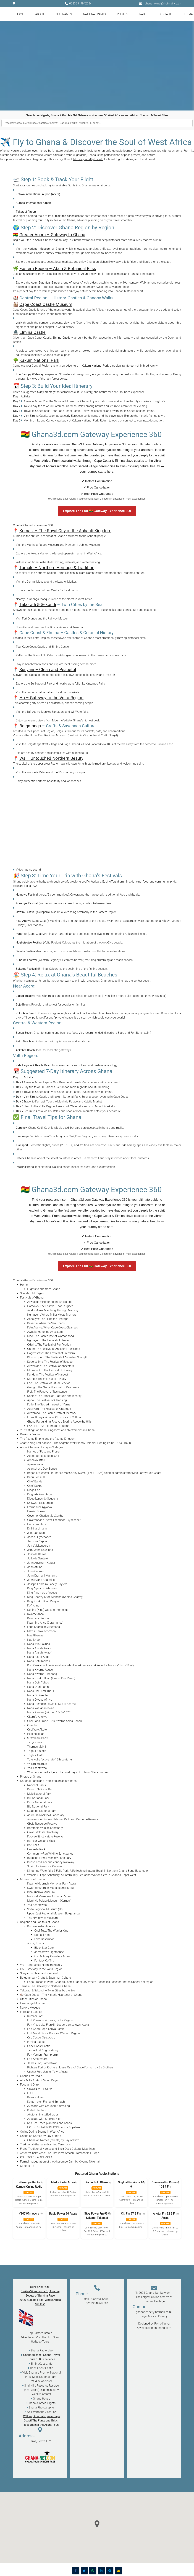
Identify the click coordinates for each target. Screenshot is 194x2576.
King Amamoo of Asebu (42, 1592)
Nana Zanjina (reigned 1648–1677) (49, 1712)
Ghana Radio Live (41, 2350)
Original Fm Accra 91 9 (131, 2184)
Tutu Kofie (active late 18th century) (49, 1759)
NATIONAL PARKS (94, 14)
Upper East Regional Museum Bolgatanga (53, 1913)
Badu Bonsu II (36, 1477)
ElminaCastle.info (41, 2363)
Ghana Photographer (41, 2407)
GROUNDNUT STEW (40, 2089)
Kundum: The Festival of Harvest (47, 1374)
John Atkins (34, 1567)
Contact (165, 14)
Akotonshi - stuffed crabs (43, 2114)
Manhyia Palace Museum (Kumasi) (49, 1900)
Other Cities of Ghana (33, 1999)
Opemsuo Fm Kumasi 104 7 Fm (165, 2184)
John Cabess (35, 1571)
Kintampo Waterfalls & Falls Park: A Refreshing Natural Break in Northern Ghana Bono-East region (88, 1870)
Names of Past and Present (44, 1451)
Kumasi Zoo (42, 1935)
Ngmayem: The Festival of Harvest (48, 1340)
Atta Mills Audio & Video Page (38, 2080)
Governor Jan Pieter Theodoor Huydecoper (53, 1520)
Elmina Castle (35, 2041)
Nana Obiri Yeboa (38, 1682)
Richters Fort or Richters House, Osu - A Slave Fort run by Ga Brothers (70, 2067)
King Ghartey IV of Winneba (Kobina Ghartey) (55, 1597)
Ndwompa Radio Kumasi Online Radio (29, 2184)
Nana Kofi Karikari (38, 1661)
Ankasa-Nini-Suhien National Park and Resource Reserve (62, 1819)
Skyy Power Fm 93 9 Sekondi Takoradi (97, 2216)
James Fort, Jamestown (42, 2063)
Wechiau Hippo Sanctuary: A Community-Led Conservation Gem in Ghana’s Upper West (81, 1875)
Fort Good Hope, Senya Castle (45, 2029)
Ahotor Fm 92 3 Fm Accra (165, 2216)
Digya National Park (39, 1802)
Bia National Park (38, 1806)
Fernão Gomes (36, 1511)
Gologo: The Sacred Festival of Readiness (53, 1387)
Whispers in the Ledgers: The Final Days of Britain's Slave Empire (67, 1772)
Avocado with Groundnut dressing (48, 2106)
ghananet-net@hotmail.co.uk (163, 3)
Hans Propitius (36, 1524)
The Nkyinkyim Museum (42, 1917)
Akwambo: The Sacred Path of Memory (51, 1413)
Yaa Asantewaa (37, 1768)
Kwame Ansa (35, 1614)
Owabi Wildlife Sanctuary (43, 1832)
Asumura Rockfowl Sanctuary (45, 1815)
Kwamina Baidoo (38, 1618)
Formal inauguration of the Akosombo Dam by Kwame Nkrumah (60, 2161)
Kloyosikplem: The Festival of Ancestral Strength (57, 1357)
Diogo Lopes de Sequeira (42, 1498)
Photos (122, 14)
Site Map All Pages (32, 1293)
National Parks (36, 1785)
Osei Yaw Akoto (37, 1729)
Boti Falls (33, 1845)
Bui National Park (38, 1798)
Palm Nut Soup (36, 2097)
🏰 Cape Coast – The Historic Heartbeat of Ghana (51, 1994)
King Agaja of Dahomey (42, 1588)
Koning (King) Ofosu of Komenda (48, 1609)
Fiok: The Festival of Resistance (47, 1391)
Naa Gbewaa (35, 1635)
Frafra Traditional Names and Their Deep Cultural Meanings (57, 2148)
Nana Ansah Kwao (39, 1648)
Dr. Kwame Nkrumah (40, 1503)
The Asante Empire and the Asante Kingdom (47, 1438)
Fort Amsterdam (37, 2059)
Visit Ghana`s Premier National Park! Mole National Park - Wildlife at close (41, 2377)
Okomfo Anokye (37, 1716)
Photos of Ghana (30, 1776)
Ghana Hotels (41, 2398)
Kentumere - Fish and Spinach (46, 2101)
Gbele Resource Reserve (42, 1823)
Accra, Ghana (35, 1943)
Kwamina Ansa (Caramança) (45, 1622)
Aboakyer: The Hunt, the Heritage (47, 1319)
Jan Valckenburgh (38, 1545)
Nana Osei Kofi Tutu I (40, 1691)
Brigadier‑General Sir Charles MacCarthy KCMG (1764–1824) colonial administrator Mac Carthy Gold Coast (94, 1473)
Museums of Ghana (32, 1879)
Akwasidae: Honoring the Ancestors (49, 1302)
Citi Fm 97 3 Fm (131, 2213)
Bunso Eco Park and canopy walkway (50, 1862)
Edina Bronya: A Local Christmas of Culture (54, 1417)
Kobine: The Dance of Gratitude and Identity (54, 1396)
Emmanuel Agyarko (39, 1507)
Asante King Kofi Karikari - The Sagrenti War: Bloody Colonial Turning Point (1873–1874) (75, 1443)
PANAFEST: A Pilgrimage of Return (48, 1426)
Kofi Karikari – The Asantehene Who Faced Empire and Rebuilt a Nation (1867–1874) (80, 1665)
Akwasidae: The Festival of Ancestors (50, 1366)
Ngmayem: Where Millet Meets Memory (51, 1314)
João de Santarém (38, 1558)
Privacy (162, 2316)
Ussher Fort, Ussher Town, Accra (47, 2071)
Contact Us (27, 2166)
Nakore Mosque (30, 2007)
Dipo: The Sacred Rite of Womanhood (50, 1336)
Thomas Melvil (36, 1746)
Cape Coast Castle (38, 2046)
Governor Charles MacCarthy (45, 1515)
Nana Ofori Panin (38, 1686)
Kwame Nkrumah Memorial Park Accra (51, 1883)
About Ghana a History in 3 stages (41, 1447)
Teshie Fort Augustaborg (42, 2050)
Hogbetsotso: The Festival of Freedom (51, 1353)
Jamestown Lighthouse (49, 1952)
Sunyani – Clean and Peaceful (39, 1973)
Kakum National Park (40, 1789)
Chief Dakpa (34, 1485)
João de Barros (36, 1554)
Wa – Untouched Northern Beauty (41, 1964)
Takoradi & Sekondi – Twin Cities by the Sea (47, 1990)
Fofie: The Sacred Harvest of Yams (48, 1404)
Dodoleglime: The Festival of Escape (49, 1361)
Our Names (64, 14)
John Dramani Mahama (42, 1575)
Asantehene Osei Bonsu (42, 1468)
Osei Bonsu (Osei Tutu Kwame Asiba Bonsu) (55, 1721)
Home (20, 14)
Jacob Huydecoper (39, 1537)
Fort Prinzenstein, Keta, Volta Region (50, 2020)
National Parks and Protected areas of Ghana (48, 1781)
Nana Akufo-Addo (38, 1657)
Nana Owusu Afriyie (39, 1699)
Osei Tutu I (34, 1725)
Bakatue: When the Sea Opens (46, 1323)
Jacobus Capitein (38, 1541)
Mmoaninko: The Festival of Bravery (49, 1370)
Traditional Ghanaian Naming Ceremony (45, 2144)
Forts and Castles (31, 2012)
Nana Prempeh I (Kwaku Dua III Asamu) (52, 1704)
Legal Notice (148, 2316)
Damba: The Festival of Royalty (46, 1378)
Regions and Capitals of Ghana (39, 1922)
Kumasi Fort (35, 2016)
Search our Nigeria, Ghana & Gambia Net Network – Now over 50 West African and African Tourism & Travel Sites (97, 115)
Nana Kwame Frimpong (42, 1674)
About (39, 14)
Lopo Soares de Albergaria (43, 1627)
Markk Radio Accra (63, 2182)
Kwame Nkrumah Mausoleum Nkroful (50, 1887)
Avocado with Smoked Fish (44, 2118)
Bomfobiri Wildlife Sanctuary (45, 1828)
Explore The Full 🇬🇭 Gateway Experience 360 (97, 511)
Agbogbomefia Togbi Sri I (43, 1455)
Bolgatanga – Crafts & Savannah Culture (45, 1977)
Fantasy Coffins (44, 1960)
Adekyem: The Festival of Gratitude (49, 1408)
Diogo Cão (33, 1490)
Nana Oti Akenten (38, 1695)
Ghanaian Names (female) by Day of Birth (53, 2140)
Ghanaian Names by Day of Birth (40, 2136)
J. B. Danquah (36, 1532)
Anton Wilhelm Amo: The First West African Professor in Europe (59, 2153)
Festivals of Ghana (32, 1297)
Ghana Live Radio (31, 2076)
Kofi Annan (34, 1605)
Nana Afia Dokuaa (38, 1644)
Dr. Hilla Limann (37, 1528)
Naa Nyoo (33, 1639)
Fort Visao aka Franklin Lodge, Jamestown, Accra (58, 2024)
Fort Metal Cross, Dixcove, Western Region (53, 2033)
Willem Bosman (37, 1763)
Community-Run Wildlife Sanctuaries (50, 1853)
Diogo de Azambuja (39, 1494)
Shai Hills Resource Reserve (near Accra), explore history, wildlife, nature (41, 2390)
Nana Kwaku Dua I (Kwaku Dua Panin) (51, 1678)
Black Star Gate (44, 1947)
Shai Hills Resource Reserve (44, 1866)
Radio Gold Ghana (96, 2182)
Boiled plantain (36, 2110)
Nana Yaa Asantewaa (40, 1708)
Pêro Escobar (35, 1734)
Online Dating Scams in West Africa (42, 2131)
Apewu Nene (35, 1464)
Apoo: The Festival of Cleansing (47, 1400)
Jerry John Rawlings (40, 1550)
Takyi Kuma (34, 1742)
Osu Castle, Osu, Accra (41, 2037)
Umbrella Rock (36, 1849)
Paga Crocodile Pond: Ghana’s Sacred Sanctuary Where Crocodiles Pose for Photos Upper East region (90, 1982)
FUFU (30, 2093)
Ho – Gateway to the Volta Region (41, 1969)
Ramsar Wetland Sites (41, 1840)
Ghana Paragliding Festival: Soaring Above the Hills (59, 1421)
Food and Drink (29, 2084)
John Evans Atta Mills (41, 1580)
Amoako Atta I (36, 1460)
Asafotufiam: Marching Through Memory (52, 1310)
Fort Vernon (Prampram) (42, 2054)
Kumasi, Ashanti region (41, 1926)
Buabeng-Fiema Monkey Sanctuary (49, 1858)
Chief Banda (35, 1481)
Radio (143, 14)
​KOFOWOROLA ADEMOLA (36, 2157)
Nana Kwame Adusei (40, 1669)
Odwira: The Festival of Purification (49, 1344)
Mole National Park (39, 1793)
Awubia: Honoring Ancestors (45, 1331)
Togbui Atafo (35, 1755)
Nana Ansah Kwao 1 (40, 1652)
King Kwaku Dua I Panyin (43, 1601)
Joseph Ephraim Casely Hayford (47, 1584)
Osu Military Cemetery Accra (52, 1956)
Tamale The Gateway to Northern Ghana (45, 1986)
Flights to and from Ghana (43, 1289)
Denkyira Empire (30, 1434)
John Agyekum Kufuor (41, 1562)
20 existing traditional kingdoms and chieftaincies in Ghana (57, 1430)
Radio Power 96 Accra (63, 2213)
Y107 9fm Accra (29, 2213)
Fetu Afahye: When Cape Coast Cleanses (52, 1327)
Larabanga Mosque (32, 2003)
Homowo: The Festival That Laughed (50, 1306)
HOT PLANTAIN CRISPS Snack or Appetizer (54, 2127)
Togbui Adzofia (36, 1751)
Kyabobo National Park (41, 1811)
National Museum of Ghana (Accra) (49, 1896)
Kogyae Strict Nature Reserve (45, 1836)
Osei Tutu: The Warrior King (51, 1930)
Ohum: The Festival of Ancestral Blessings (53, 1349)
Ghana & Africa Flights (41, 2403)
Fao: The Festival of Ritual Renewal (49, 1383)
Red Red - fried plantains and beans (49, 2123)
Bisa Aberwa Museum (41, 1892)
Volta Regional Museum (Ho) (45, 1909)
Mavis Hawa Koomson (41, 1631)
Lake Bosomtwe (44, 1939)
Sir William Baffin (38, 1738)
